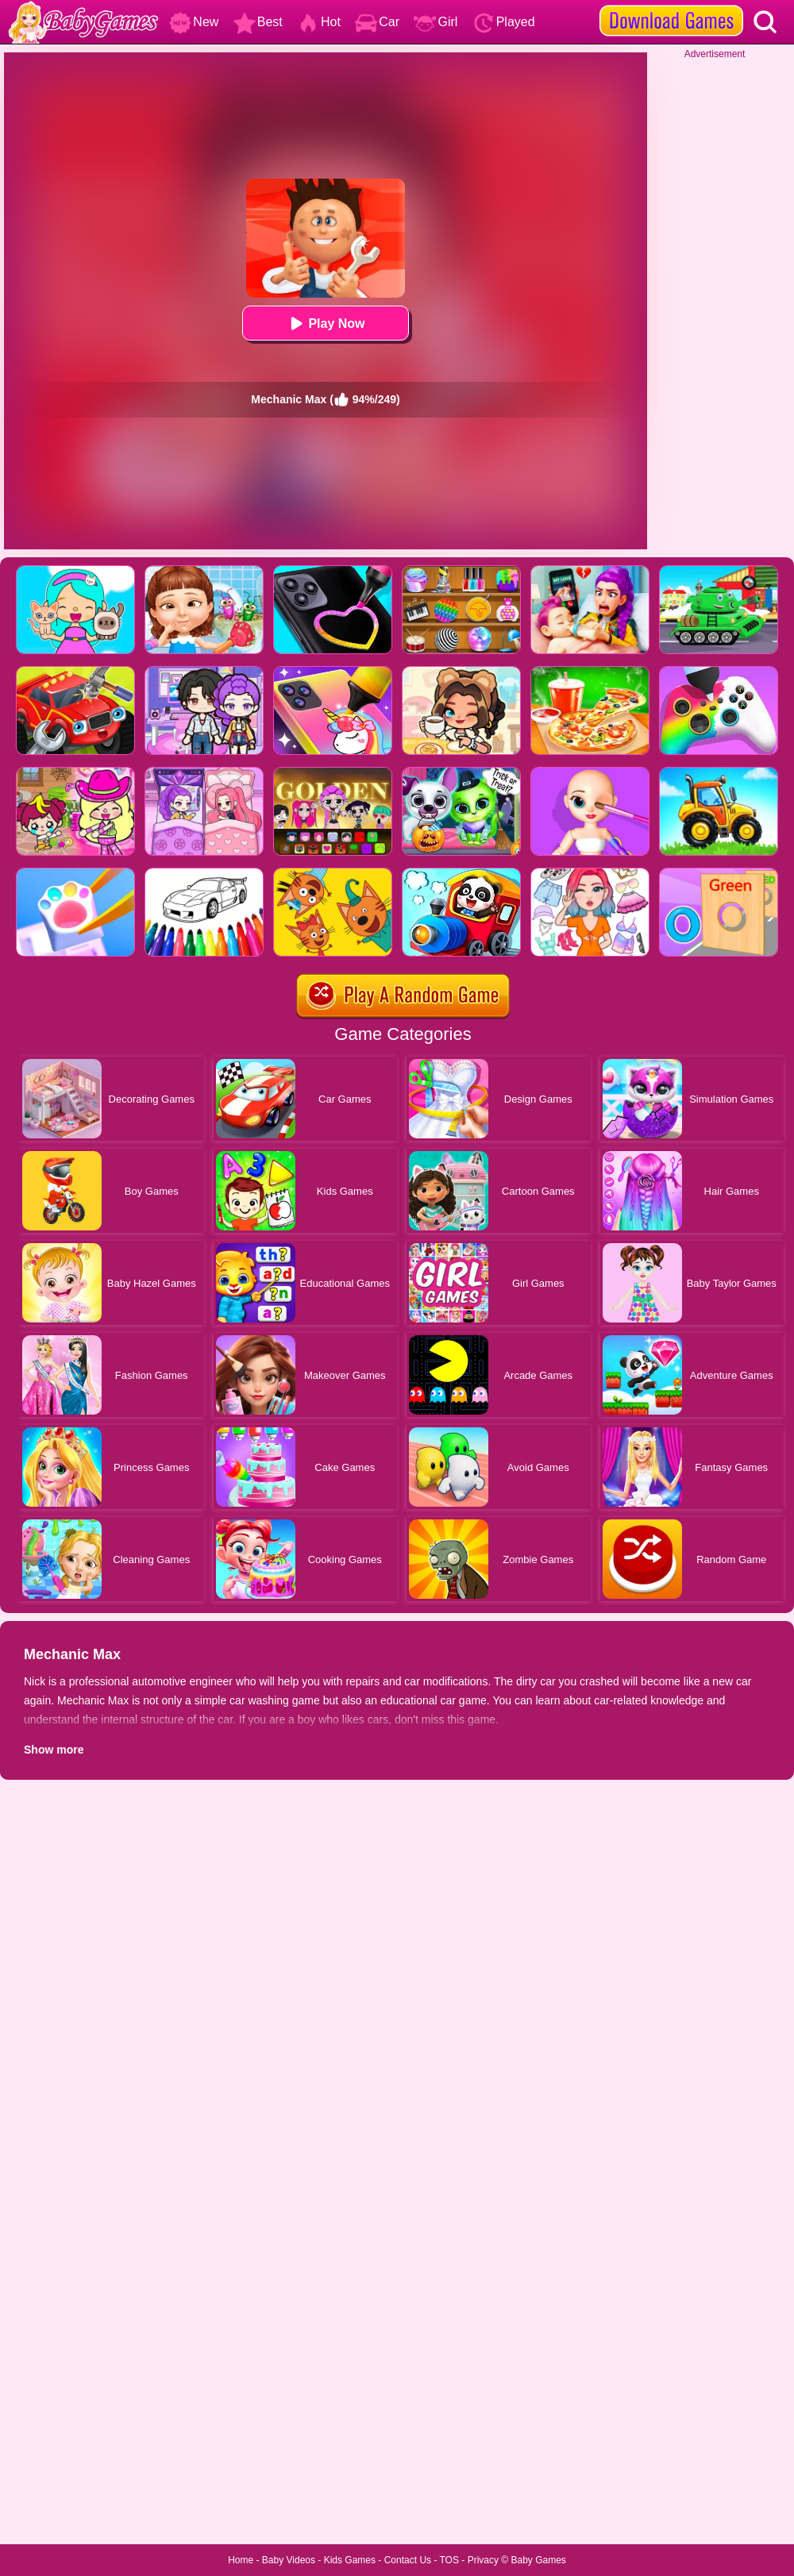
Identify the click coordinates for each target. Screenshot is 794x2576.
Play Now (325, 323)
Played (503, 22)
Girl (435, 22)
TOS (449, 2560)
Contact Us (407, 2560)
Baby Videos (288, 2560)
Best (258, 22)
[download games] (671, 5)
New (193, 22)
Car (377, 22)
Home (240, 2560)
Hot (319, 22)
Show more (53, 1749)
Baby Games (538, 2560)
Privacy (483, 2560)
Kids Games (350, 2560)
